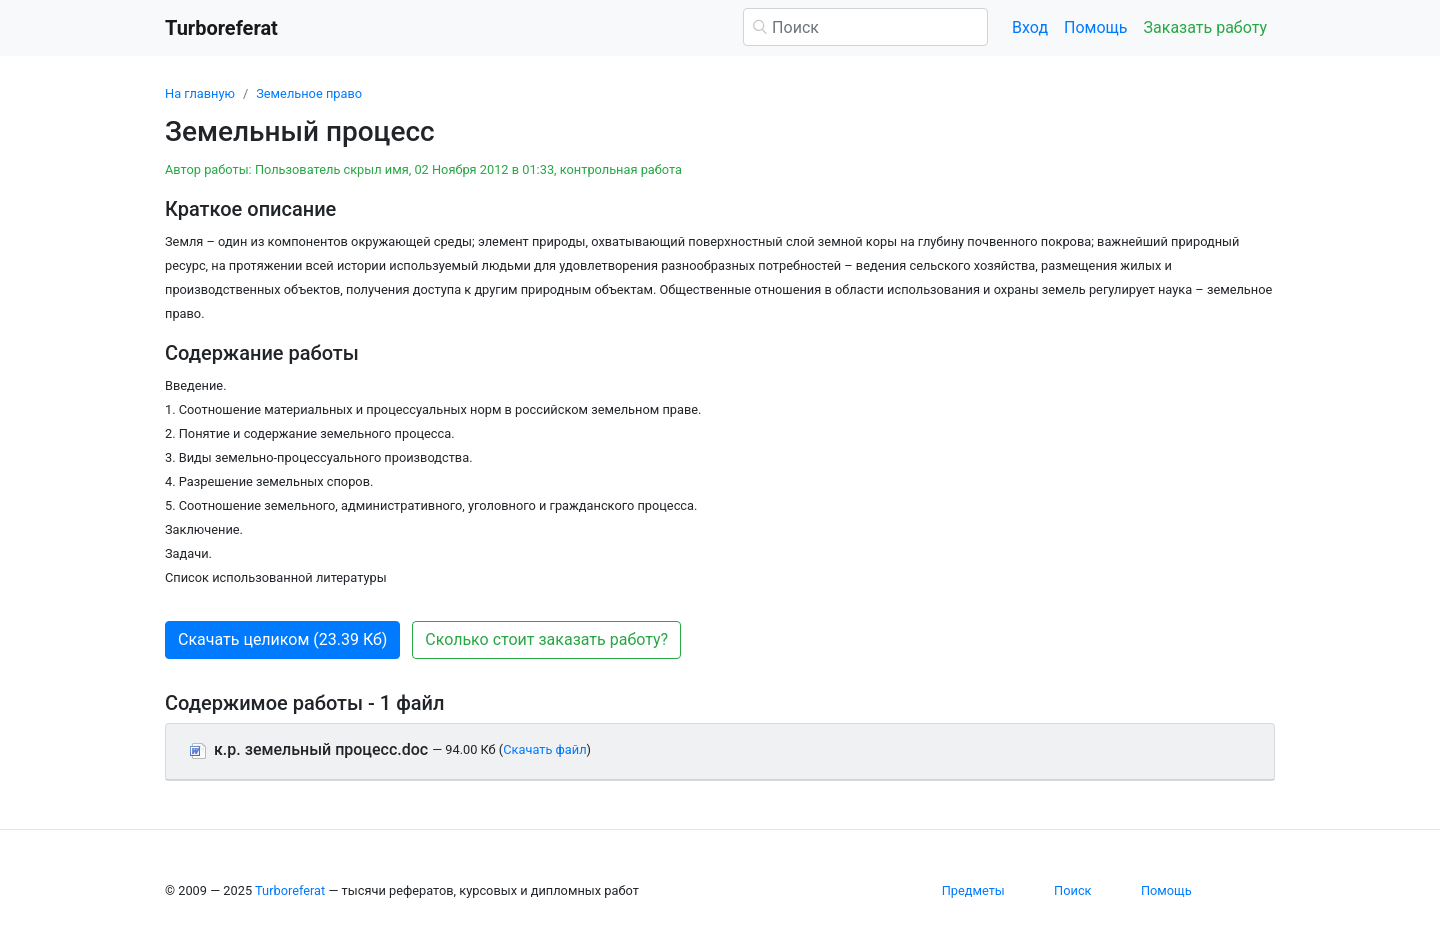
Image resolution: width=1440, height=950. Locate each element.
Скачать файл (544, 749)
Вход (1030, 27)
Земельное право (309, 93)
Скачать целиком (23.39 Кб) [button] (282, 639)
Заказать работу (1205, 27)
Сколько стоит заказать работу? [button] (546, 639)
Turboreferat (290, 890)
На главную (200, 93)
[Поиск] (865, 27)
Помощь (1095, 27)
